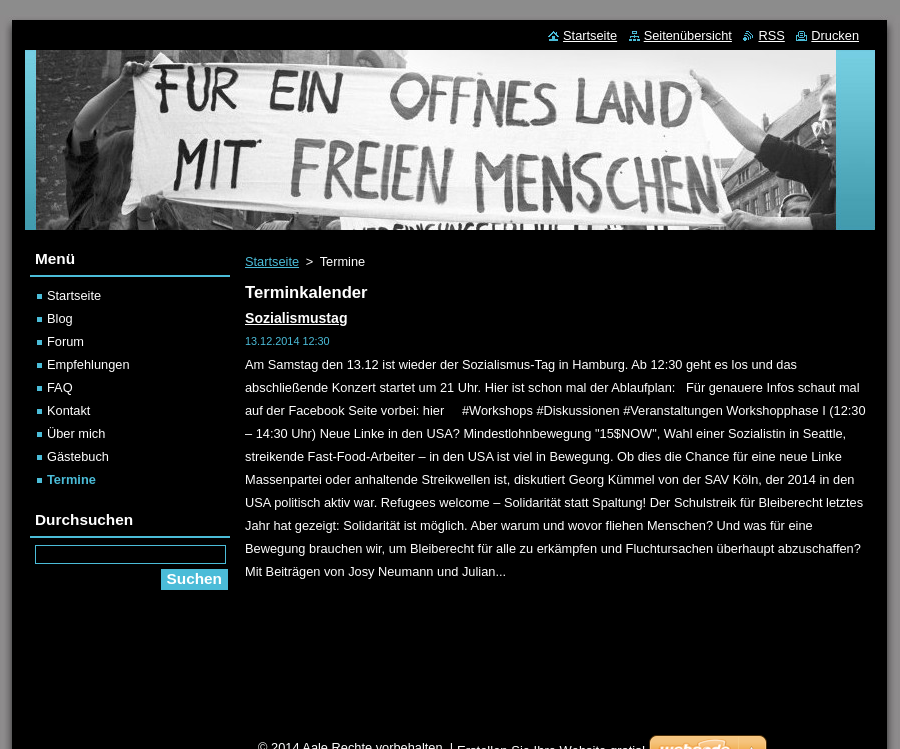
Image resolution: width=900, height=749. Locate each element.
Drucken (835, 35)
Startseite (272, 261)
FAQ (60, 387)
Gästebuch (78, 456)
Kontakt (68, 410)
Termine (71, 479)
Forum (65, 341)
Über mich (76, 433)
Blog (60, 318)
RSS (771, 35)
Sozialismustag (296, 318)
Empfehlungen (88, 364)
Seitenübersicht (688, 35)
